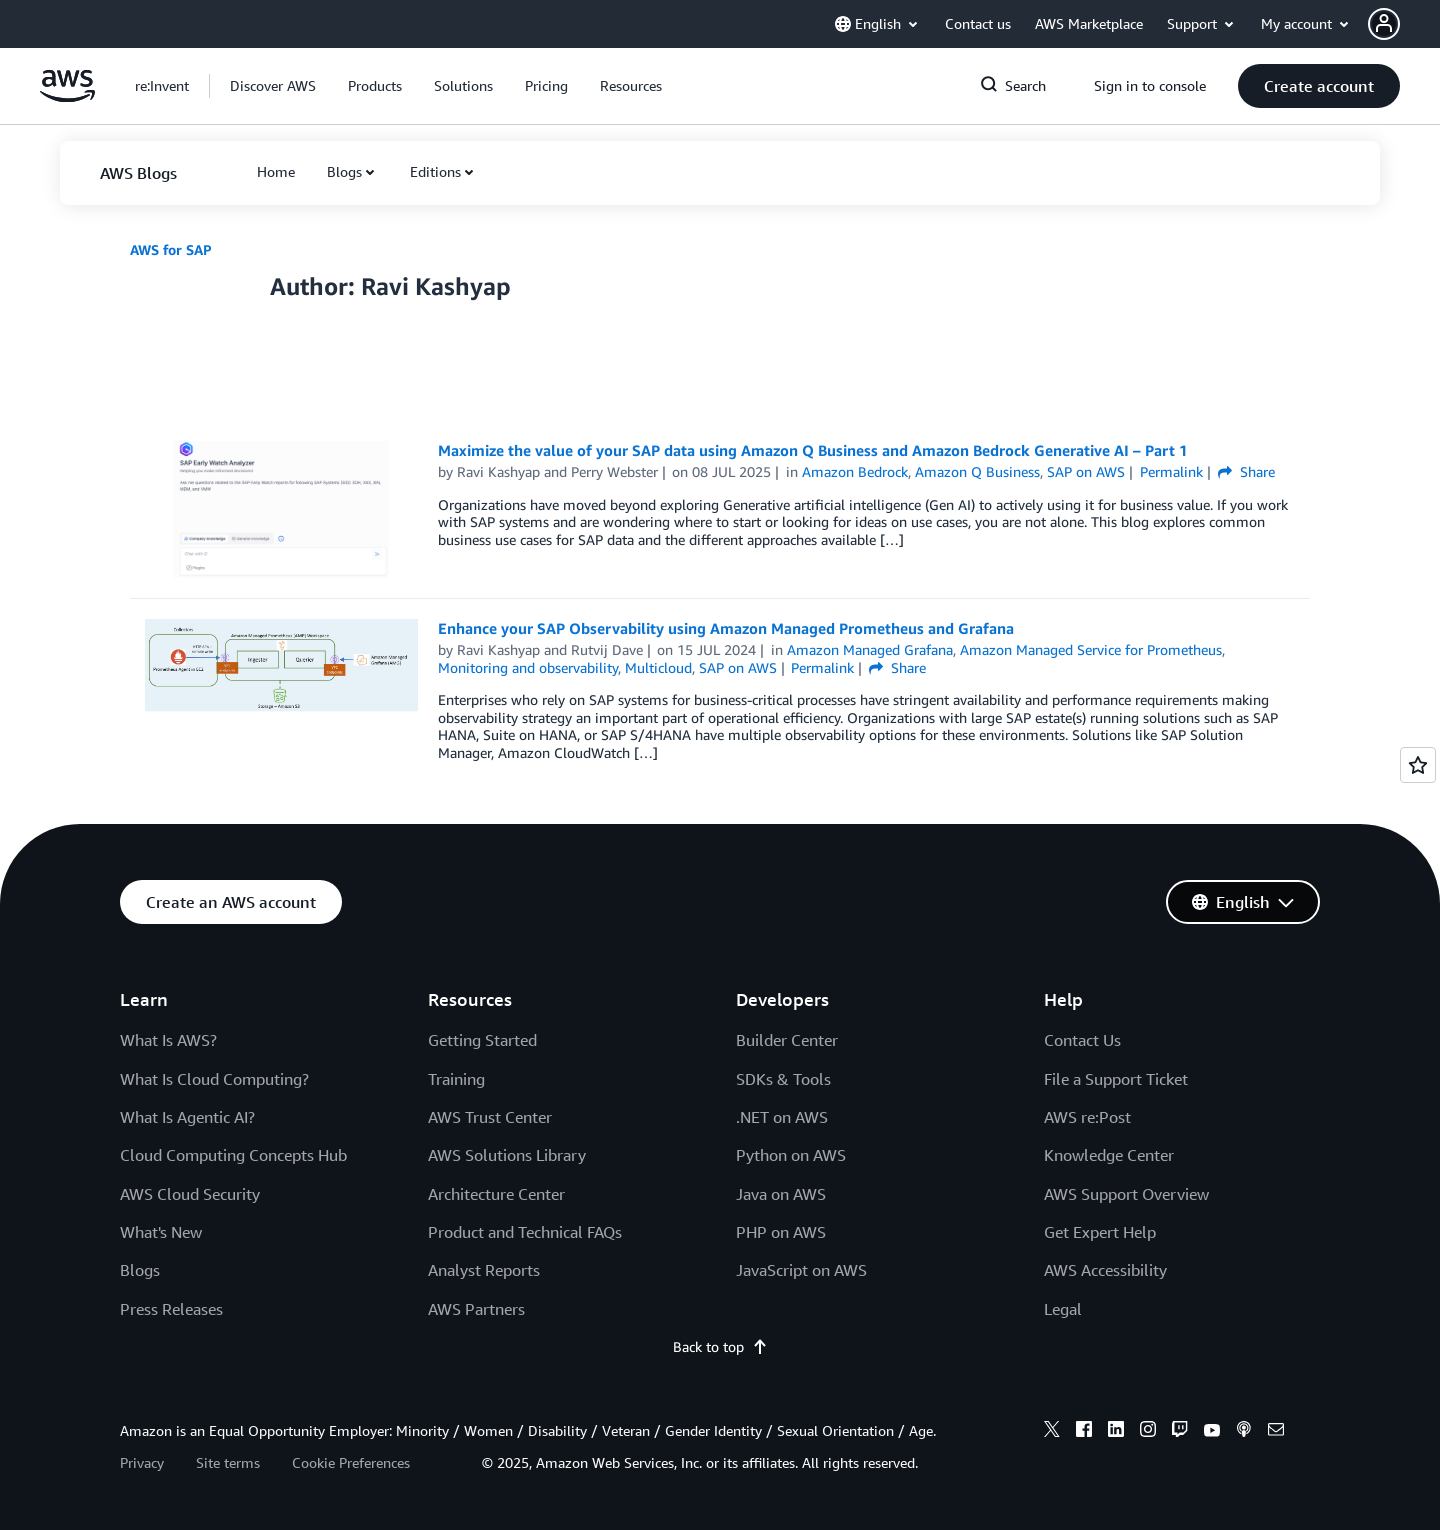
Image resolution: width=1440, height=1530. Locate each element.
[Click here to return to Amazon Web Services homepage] (67, 96)
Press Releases (171, 1309)
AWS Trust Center (490, 1117)
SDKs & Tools (783, 1079)
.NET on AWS (782, 1117)
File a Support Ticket (1116, 1079)
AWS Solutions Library (507, 1155)
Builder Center (787, 1040)
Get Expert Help (1100, 1232)
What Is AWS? (168, 1040)
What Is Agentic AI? (187, 1117)
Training (456, 1079)
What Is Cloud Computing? (214, 1079)
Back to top (720, 1346)
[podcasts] (1244, 1432)
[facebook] (1084, 1432)
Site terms (228, 1462)
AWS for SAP (171, 249)
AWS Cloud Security (190, 1194)
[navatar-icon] (1384, 24)
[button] (1404, 24)
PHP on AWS (781, 1232)
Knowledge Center (1109, 1155)
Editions (435, 171)
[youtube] (1212, 1432)
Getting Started (482, 1040)
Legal (1063, 1309)
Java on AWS (781, 1194)
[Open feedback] (1418, 765)
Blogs (344, 171)
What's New (161, 1232)
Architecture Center (496, 1194)
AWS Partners (476, 1309)
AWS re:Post (1087, 1117)
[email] (1276, 1432)
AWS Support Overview (1126, 1194)
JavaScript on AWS (801, 1270)
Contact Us (1082, 1040)
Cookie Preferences (351, 1462)
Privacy (142, 1462)
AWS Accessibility (1105, 1270)
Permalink (1171, 471)
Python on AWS (791, 1155)
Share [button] (1246, 471)
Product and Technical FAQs (525, 1232)
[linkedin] (1116, 1432)
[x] (1052, 1432)
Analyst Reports (484, 1270)
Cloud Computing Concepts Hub (233, 1155)
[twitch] (1180, 1432)
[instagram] (1148, 1432)
